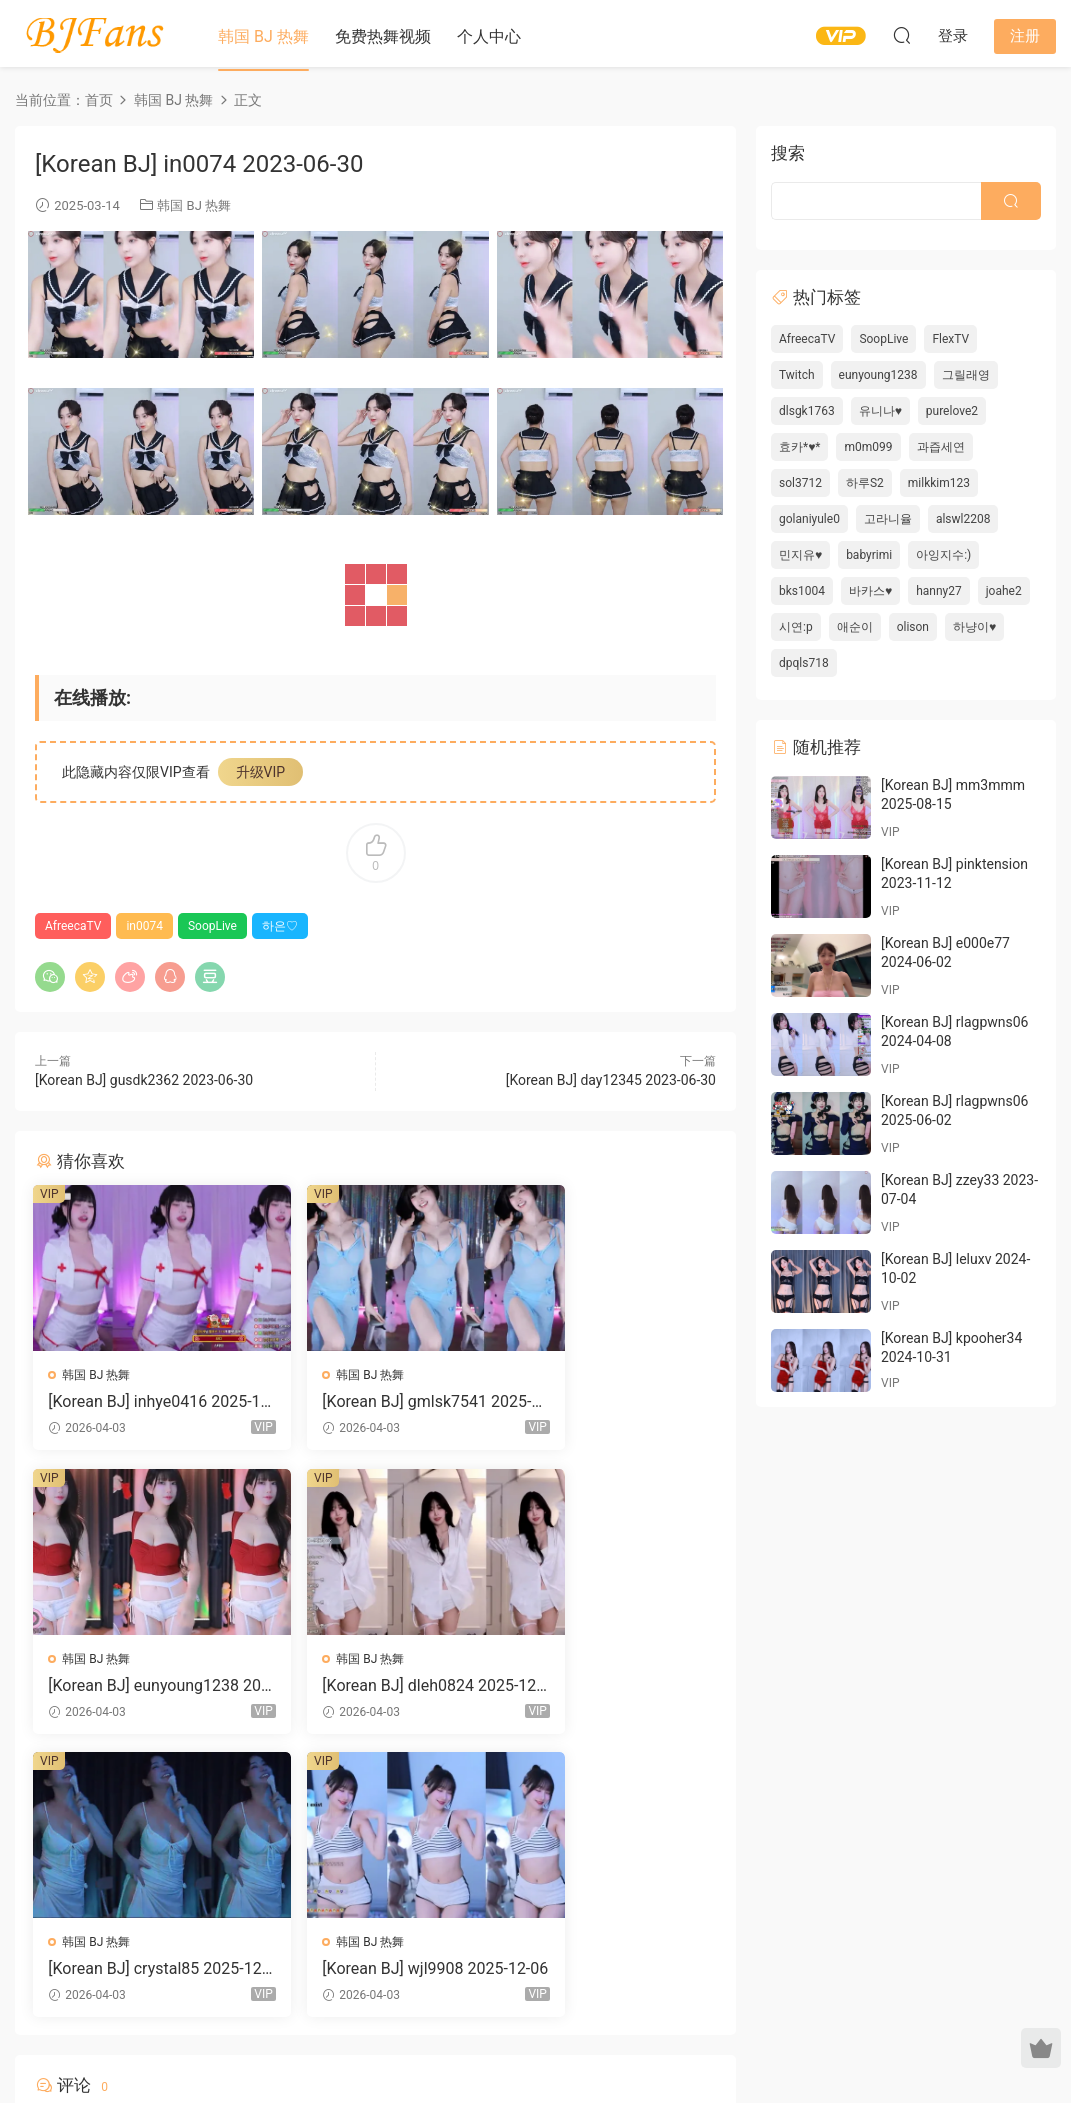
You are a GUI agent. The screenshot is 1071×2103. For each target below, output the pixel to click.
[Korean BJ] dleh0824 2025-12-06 (141, 1687)
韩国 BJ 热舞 (263, 36)
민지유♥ (800, 555)
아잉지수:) (943, 555)
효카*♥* (799, 447)
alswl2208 (963, 519)
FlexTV (950, 339)
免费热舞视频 (383, 36)
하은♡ (280, 926)
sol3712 (800, 483)
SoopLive (212, 926)
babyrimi (869, 555)
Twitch (797, 375)
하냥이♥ (974, 627)
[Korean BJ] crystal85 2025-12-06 (375, 1687)
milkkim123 (939, 483)
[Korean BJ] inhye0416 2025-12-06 (140, 1402)
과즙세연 (941, 447)
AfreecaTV (73, 926)
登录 (392, 1855)
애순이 (855, 627)
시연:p (796, 627)
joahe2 (1004, 591)
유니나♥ (880, 411)
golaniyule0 (809, 519)
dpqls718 (804, 663)
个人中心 (489, 36)
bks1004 (802, 591)
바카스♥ (870, 591)
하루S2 (865, 483)
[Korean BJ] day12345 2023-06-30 (611, 1080)
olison (913, 627)
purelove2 (952, 411)
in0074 (144, 926)
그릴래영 (966, 375)
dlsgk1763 (807, 411)
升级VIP (261, 772)
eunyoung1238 (878, 375)
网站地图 (725, 2036)
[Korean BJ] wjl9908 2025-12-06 (607, 1687)
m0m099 (868, 447)
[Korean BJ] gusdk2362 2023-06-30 (144, 1080)
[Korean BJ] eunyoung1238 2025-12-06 (608, 1402)
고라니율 (888, 519)
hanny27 (939, 591)
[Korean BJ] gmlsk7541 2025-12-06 (373, 1402)
